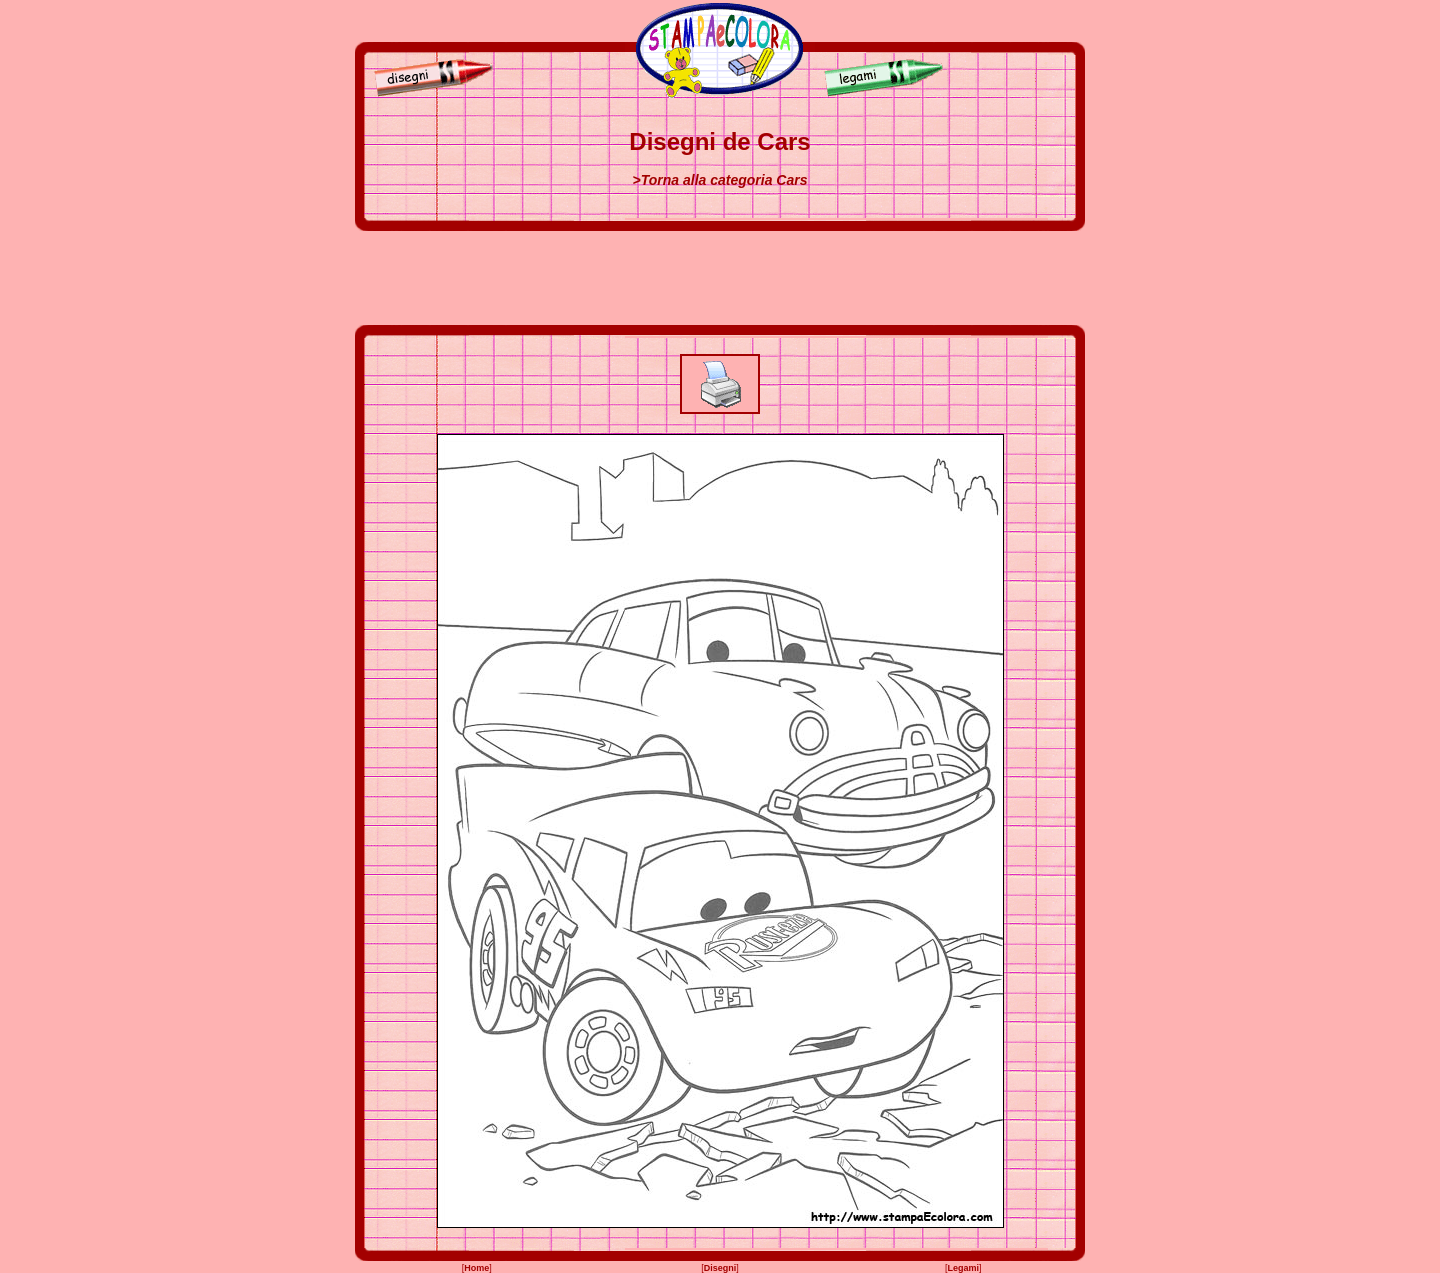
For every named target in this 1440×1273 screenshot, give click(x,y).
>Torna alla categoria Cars (720, 180)
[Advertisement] (720, 278)
